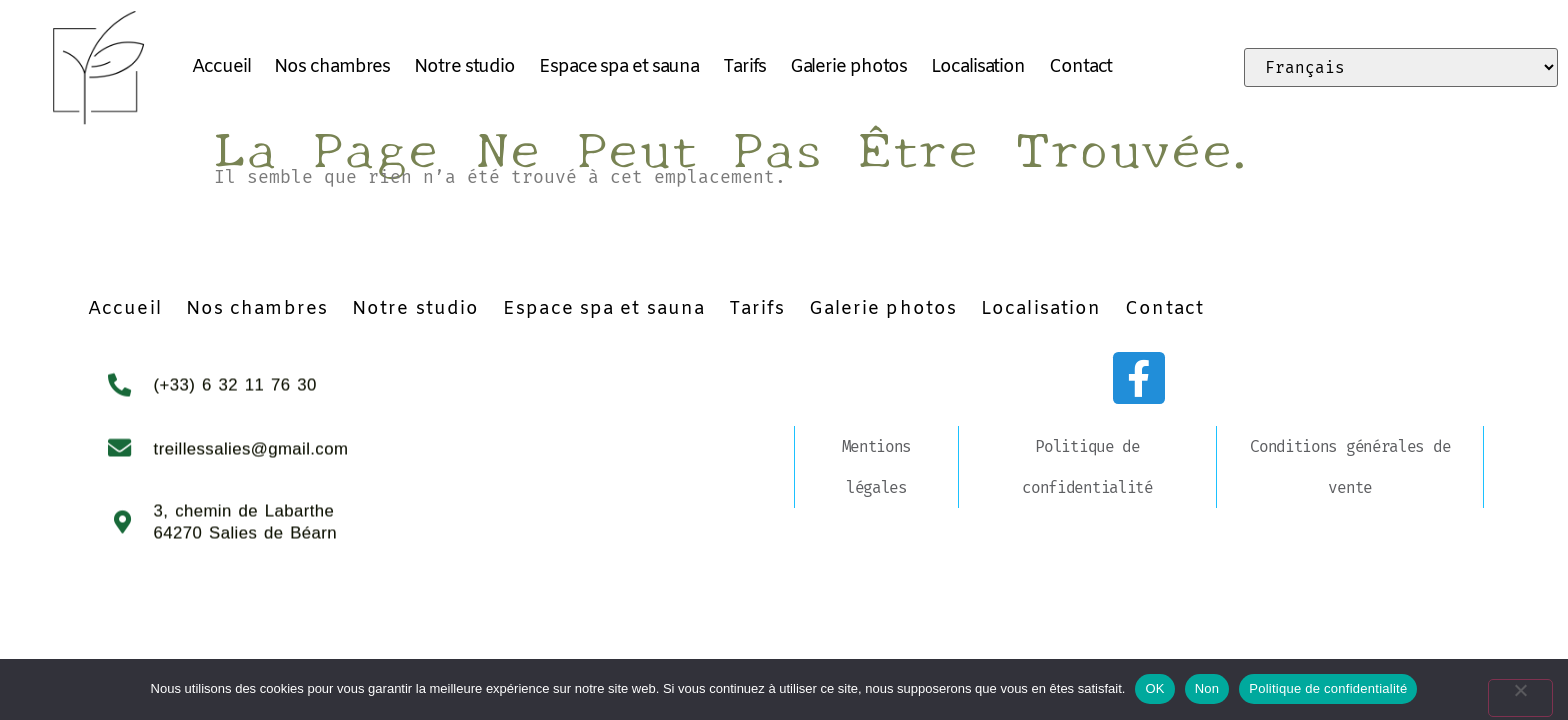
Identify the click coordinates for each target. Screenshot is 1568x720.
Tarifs (744, 67)
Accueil (221, 67)
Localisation (978, 67)
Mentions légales (877, 467)
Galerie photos (849, 67)
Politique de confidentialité (1087, 467)
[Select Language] (1401, 67)
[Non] (1536, 688)
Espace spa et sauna (619, 67)
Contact (1080, 67)
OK (1154, 688)
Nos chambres (332, 67)
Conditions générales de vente (1350, 467)
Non (1207, 688)
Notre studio (464, 67)
